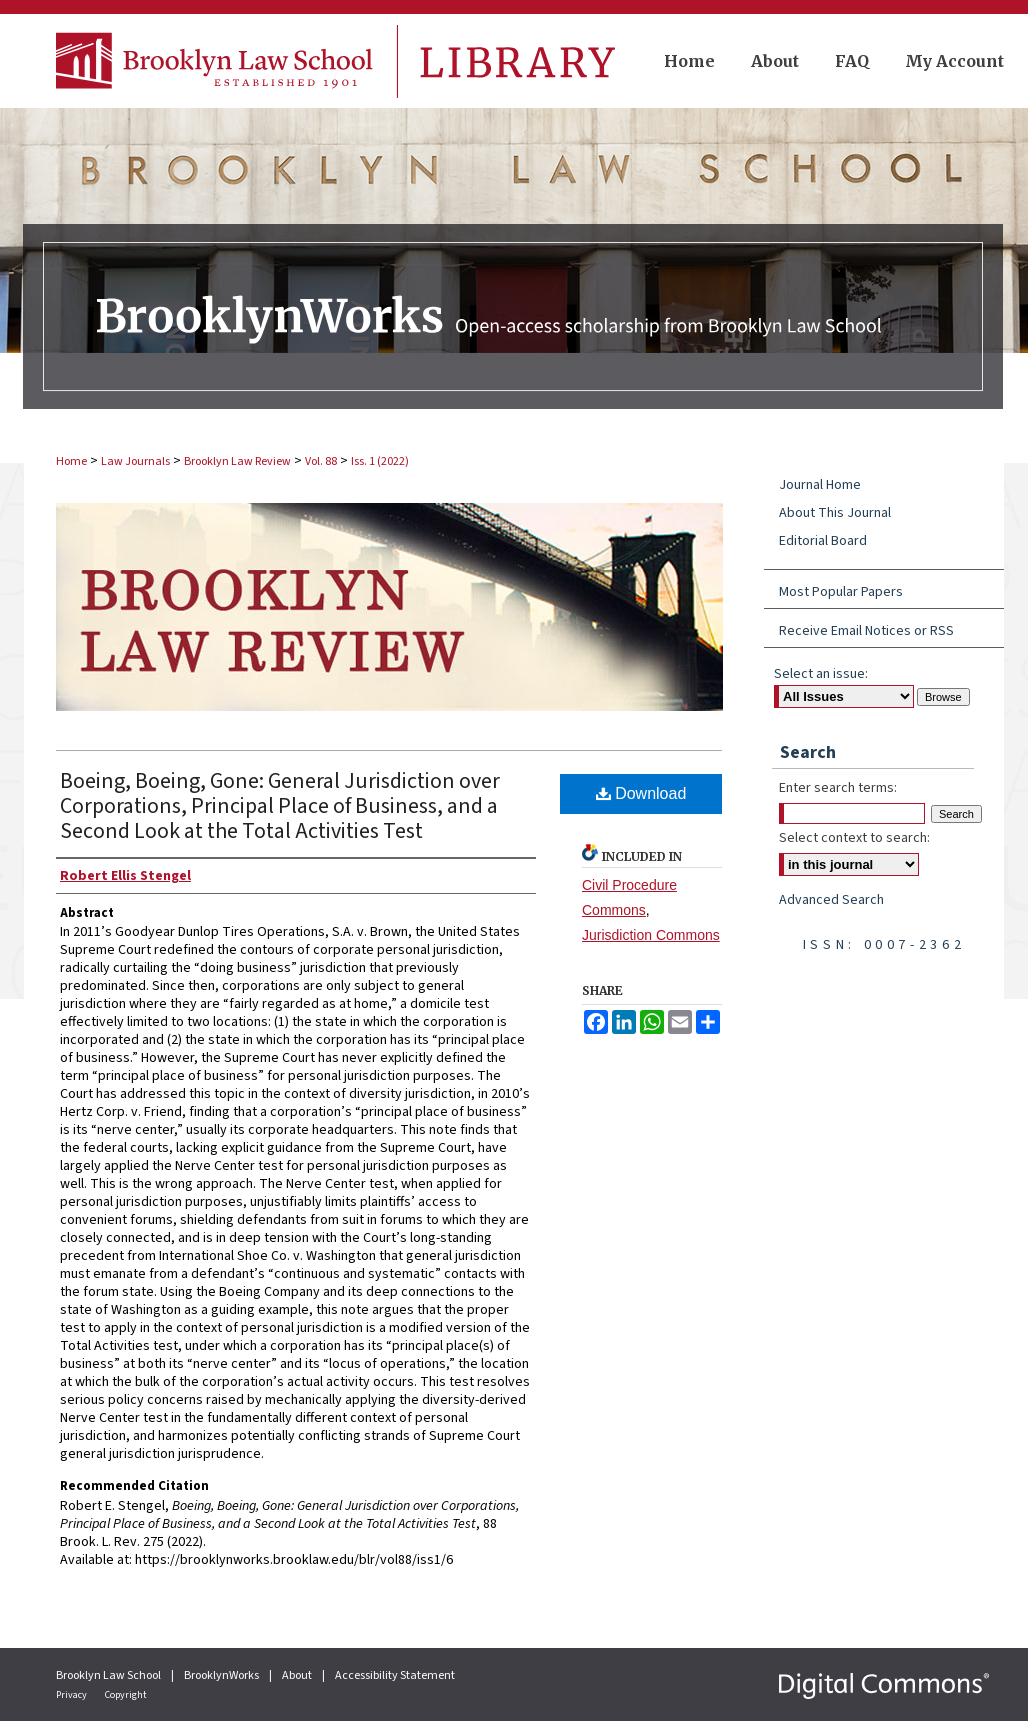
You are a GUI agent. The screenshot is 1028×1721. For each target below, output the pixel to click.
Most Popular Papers (841, 592)
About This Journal (835, 513)
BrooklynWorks (222, 1675)
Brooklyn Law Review (237, 461)
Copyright (126, 1695)
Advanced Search (831, 900)
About (298, 1675)
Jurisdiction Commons (651, 935)
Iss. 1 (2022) (380, 461)
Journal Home (820, 485)
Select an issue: (821, 674)
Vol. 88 (321, 461)
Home (71, 461)
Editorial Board (823, 541)
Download (641, 793)
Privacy (72, 1695)
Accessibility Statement (395, 1675)
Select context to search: (854, 838)
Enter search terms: (838, 788)
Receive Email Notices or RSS (866, 631)
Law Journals (135, 461)
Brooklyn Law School (109, 1675)
